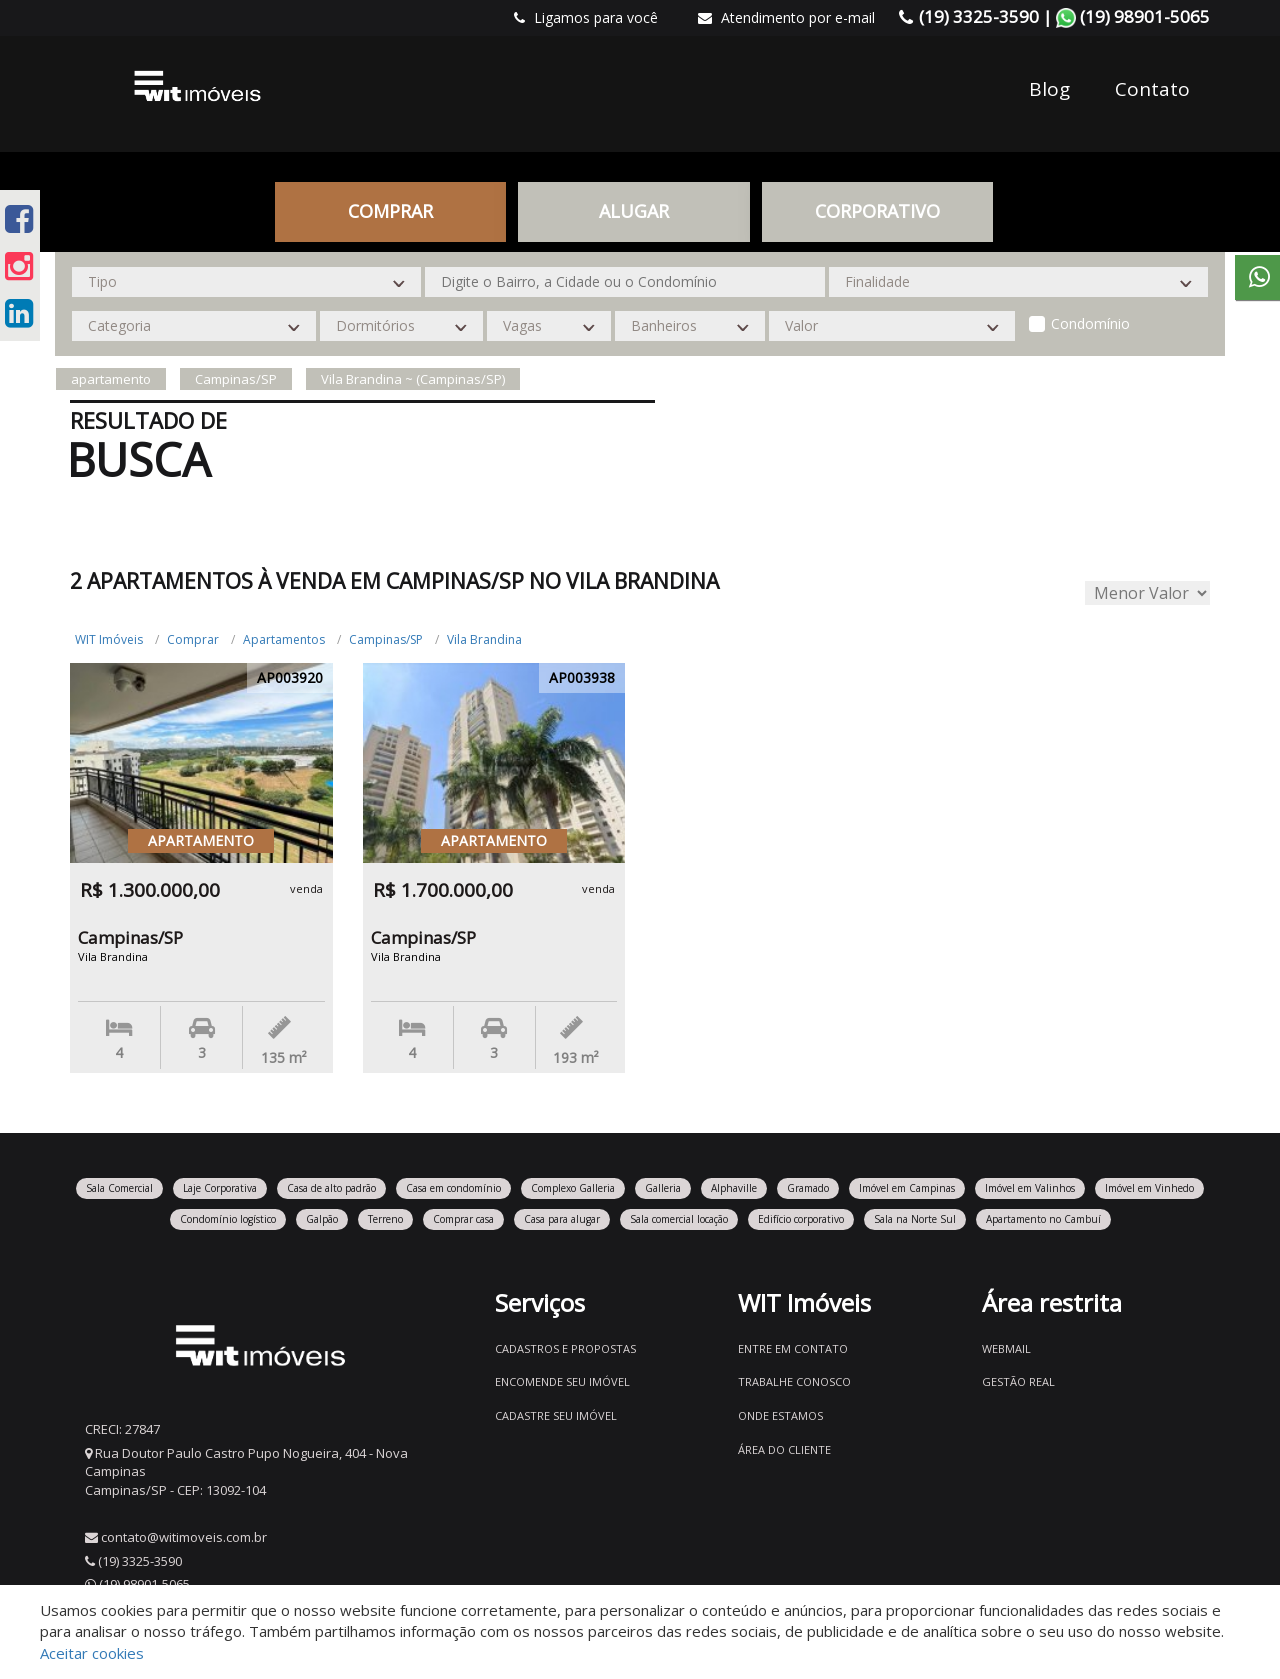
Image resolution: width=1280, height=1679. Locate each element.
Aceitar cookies (92, 1653)
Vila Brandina (484, 639)
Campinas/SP (386, 639)
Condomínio (1090, 323)
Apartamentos (284, 639)
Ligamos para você (586, 17)
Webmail (1006, 1348)
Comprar (390, 211)
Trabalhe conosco (794, 1381)
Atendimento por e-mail (786, 17)
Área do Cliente (784, 1449)
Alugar (634, 211)
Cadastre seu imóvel (556, 1415)
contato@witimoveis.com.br (184, 1537)
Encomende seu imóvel (562, 1381)
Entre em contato (793, 1348)
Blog (1049, 89)
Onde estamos (780, 1415)
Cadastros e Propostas (565, 1348)
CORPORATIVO (877, 211)
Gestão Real (1018, 1381)
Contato (1152, 89)
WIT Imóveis (109, 639)
